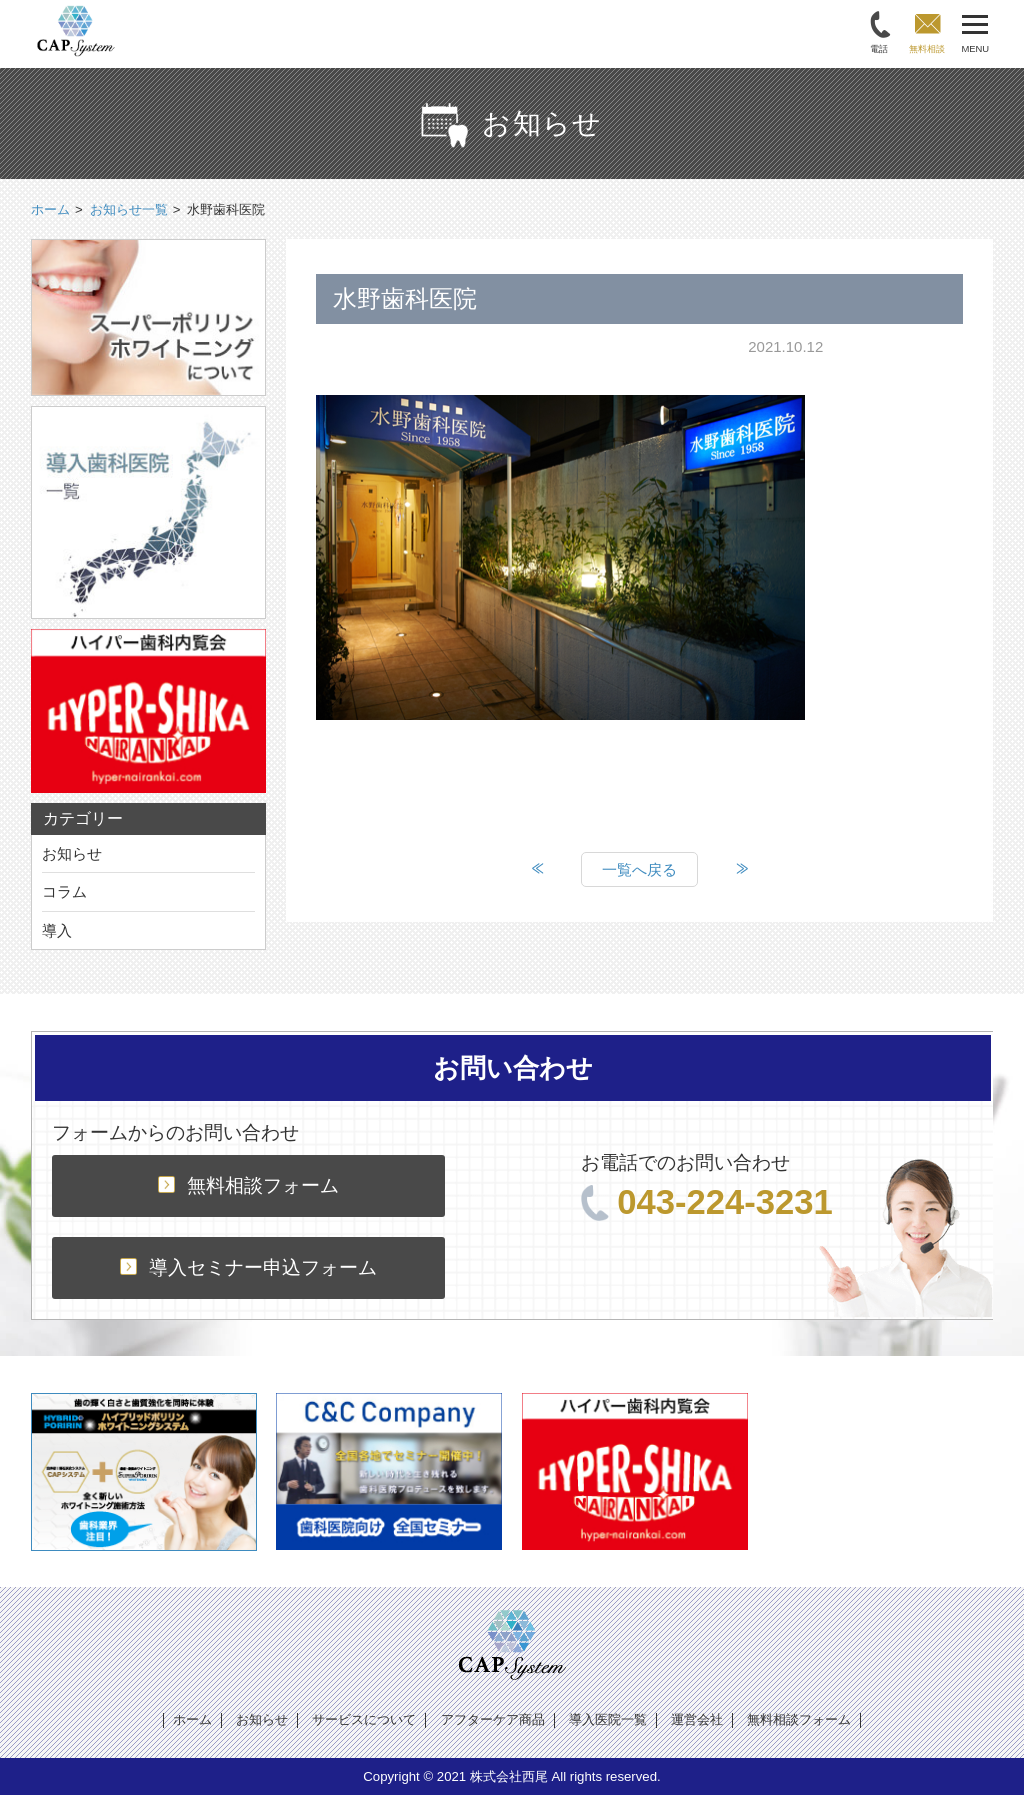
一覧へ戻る (639, 869)
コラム (64, 891)
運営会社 (697, 1719)
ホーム (192, 1719)
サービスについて (364, 1719)
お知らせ (72, 853)
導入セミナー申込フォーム (248, 1267)
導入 (57, 930)
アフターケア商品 (493, 1719)
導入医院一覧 (608, 1719)
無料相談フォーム (248, 1185)
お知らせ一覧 (129, 209)
